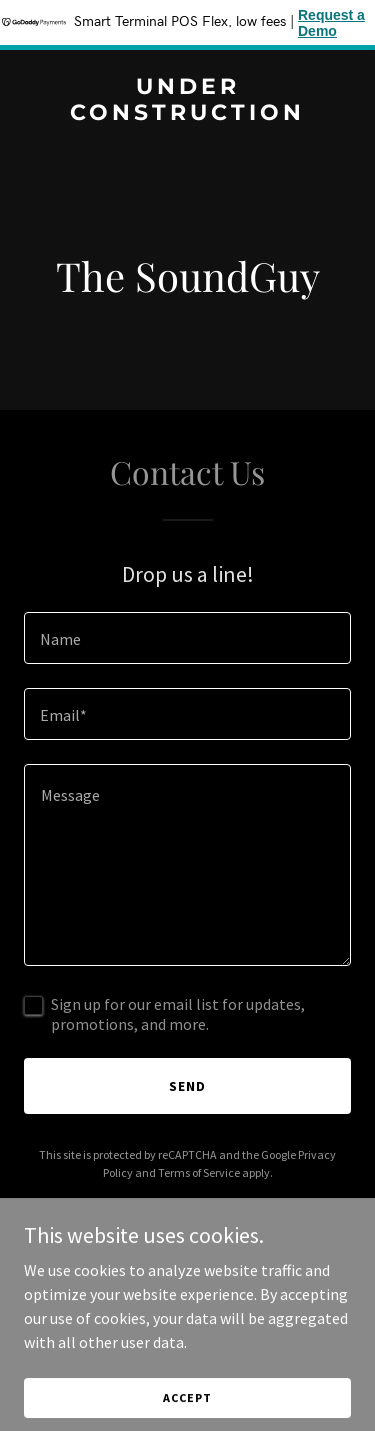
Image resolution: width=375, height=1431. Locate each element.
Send (187, 1086)
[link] (187, 114)
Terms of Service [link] (199, 1172)
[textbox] (187, 638)
